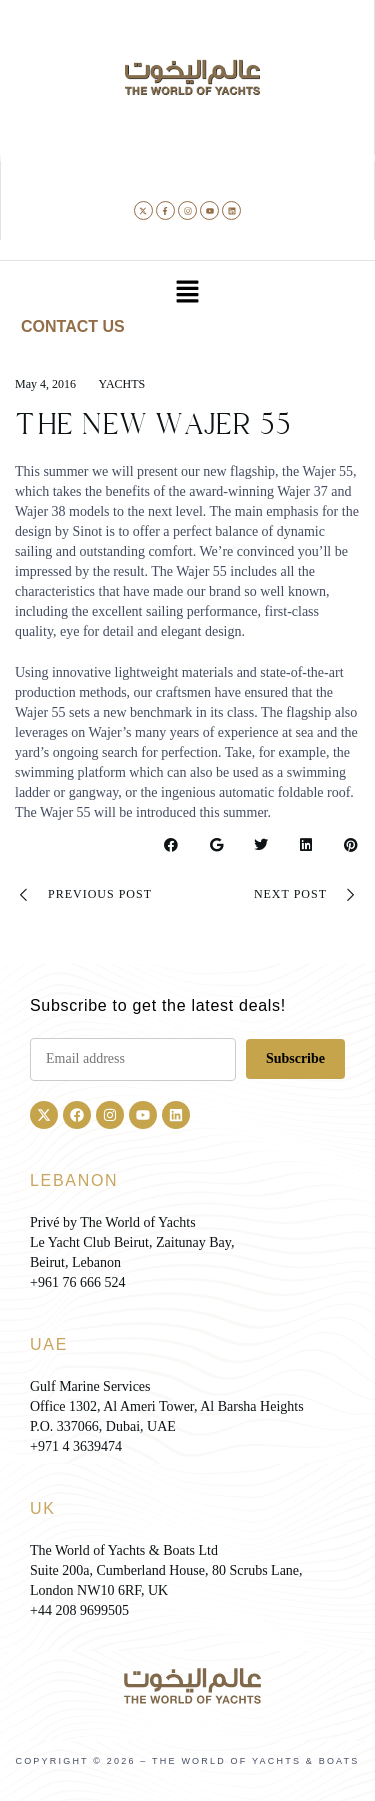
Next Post (307, 895)
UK (43, 1508)
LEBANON (74, 1180)
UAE (49, 1344)
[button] (187, 293)
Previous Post (83, 895)
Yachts (122, 384)
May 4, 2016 (45, 384)
